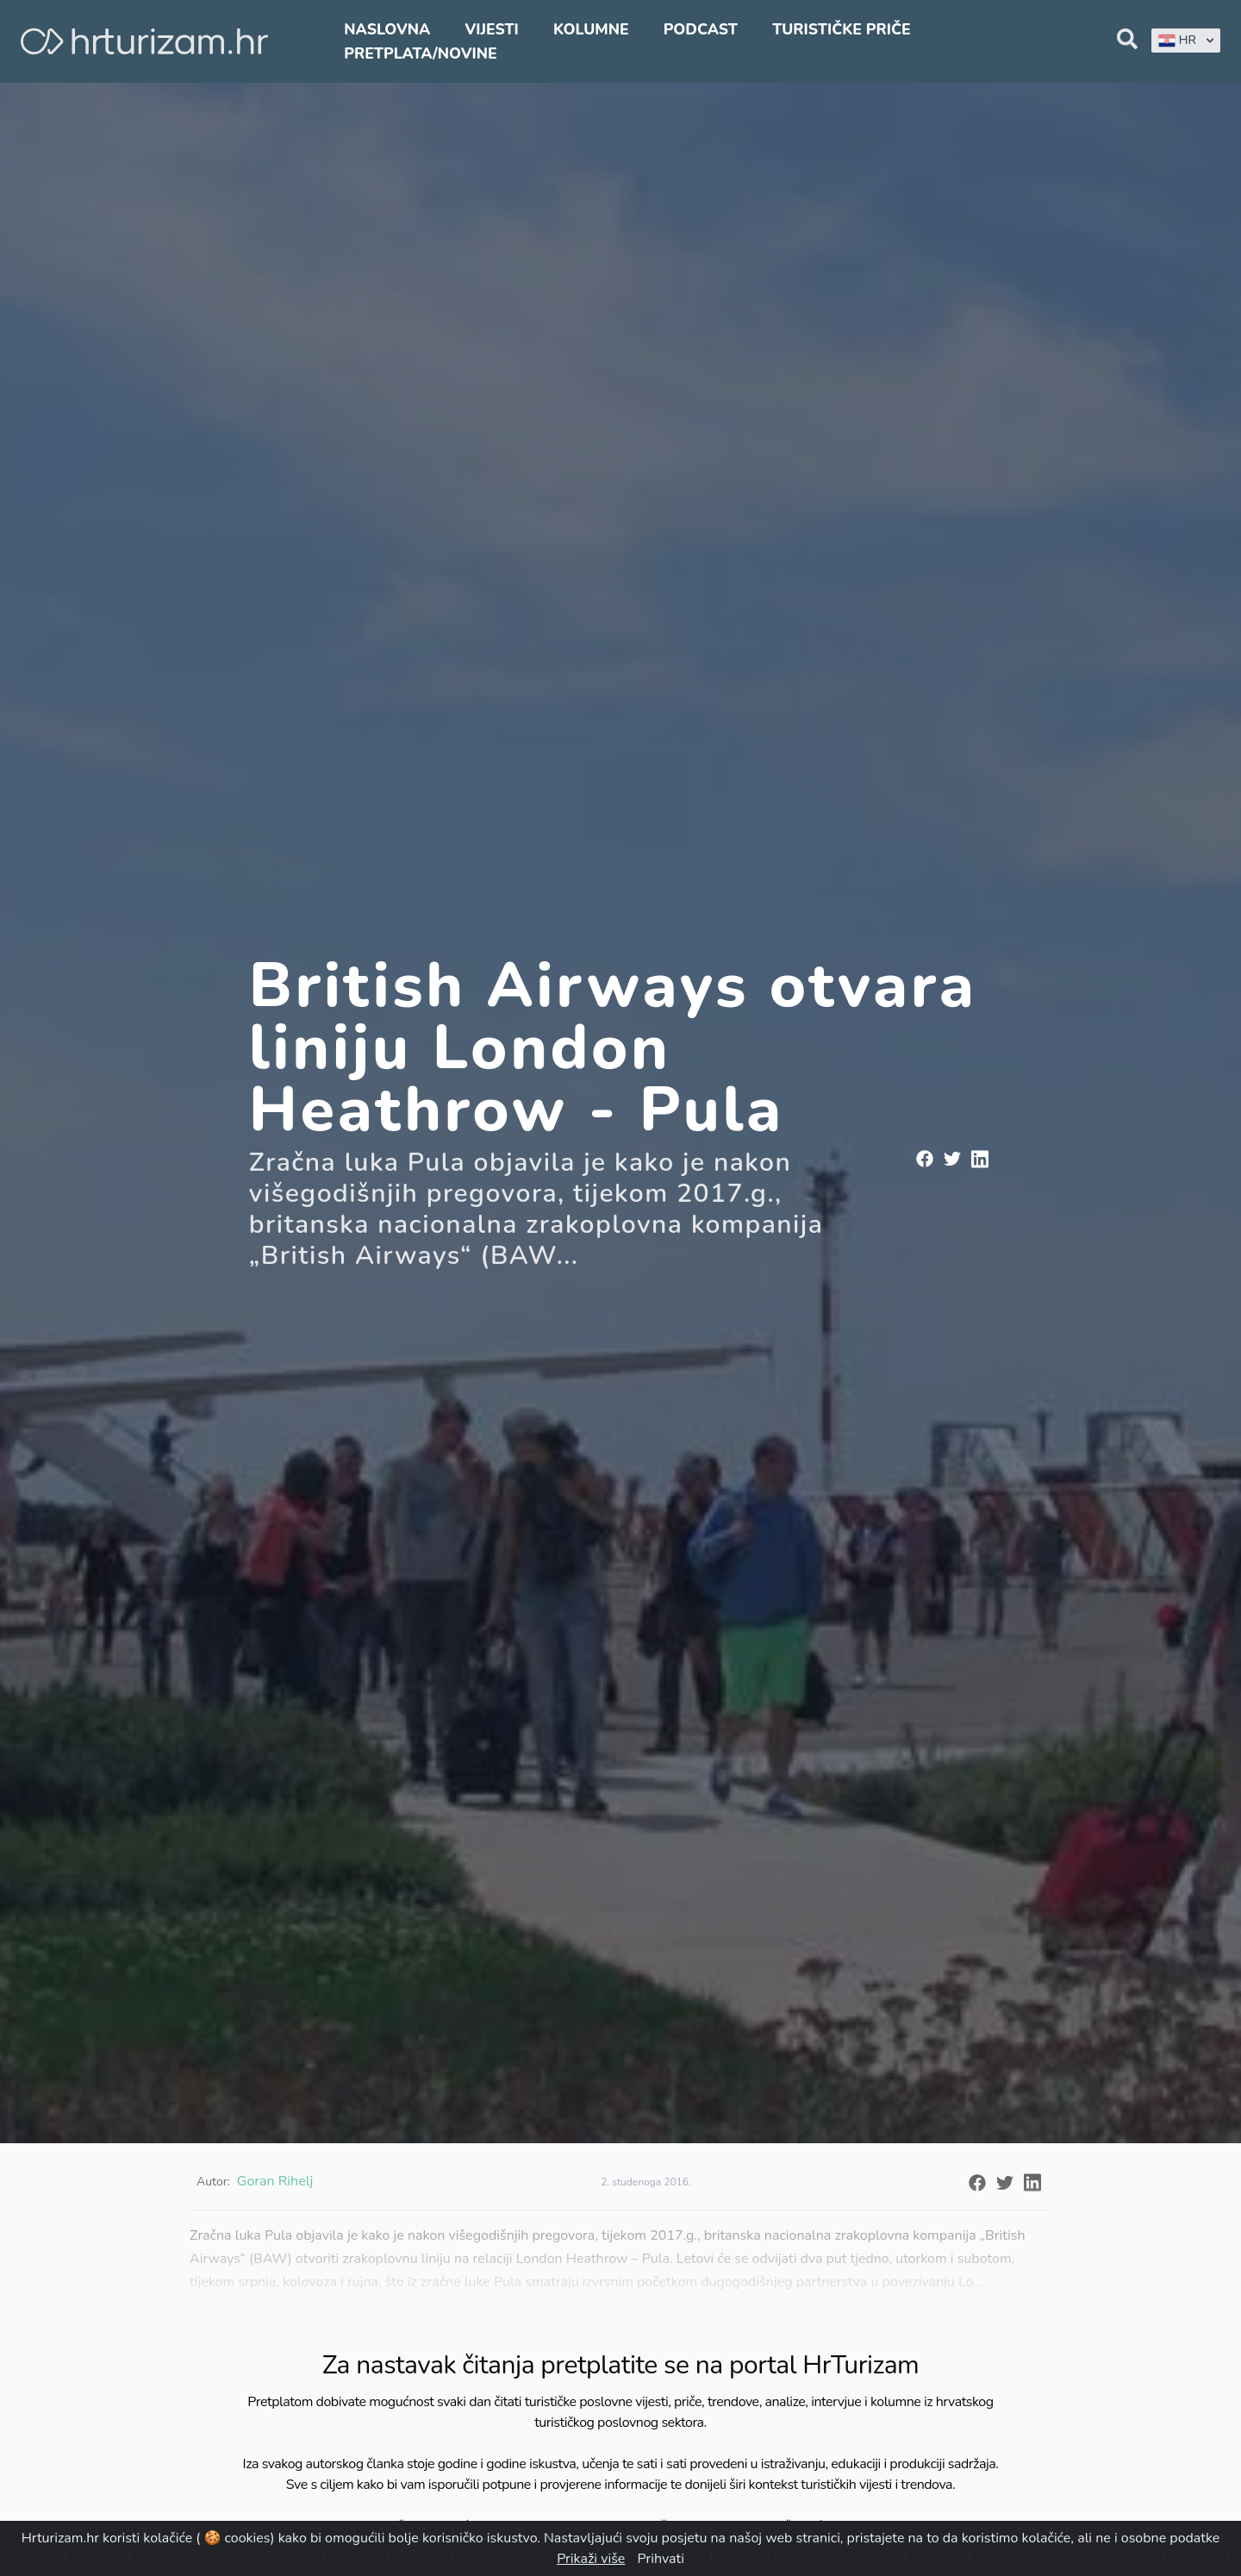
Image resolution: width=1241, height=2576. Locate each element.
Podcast (701, 29)
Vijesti (491, 29)
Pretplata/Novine (420, 53)
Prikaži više (591, 2558)
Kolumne (591, 29)
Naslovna (387, 29)
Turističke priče (841, 29)
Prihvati (660, 2558)
